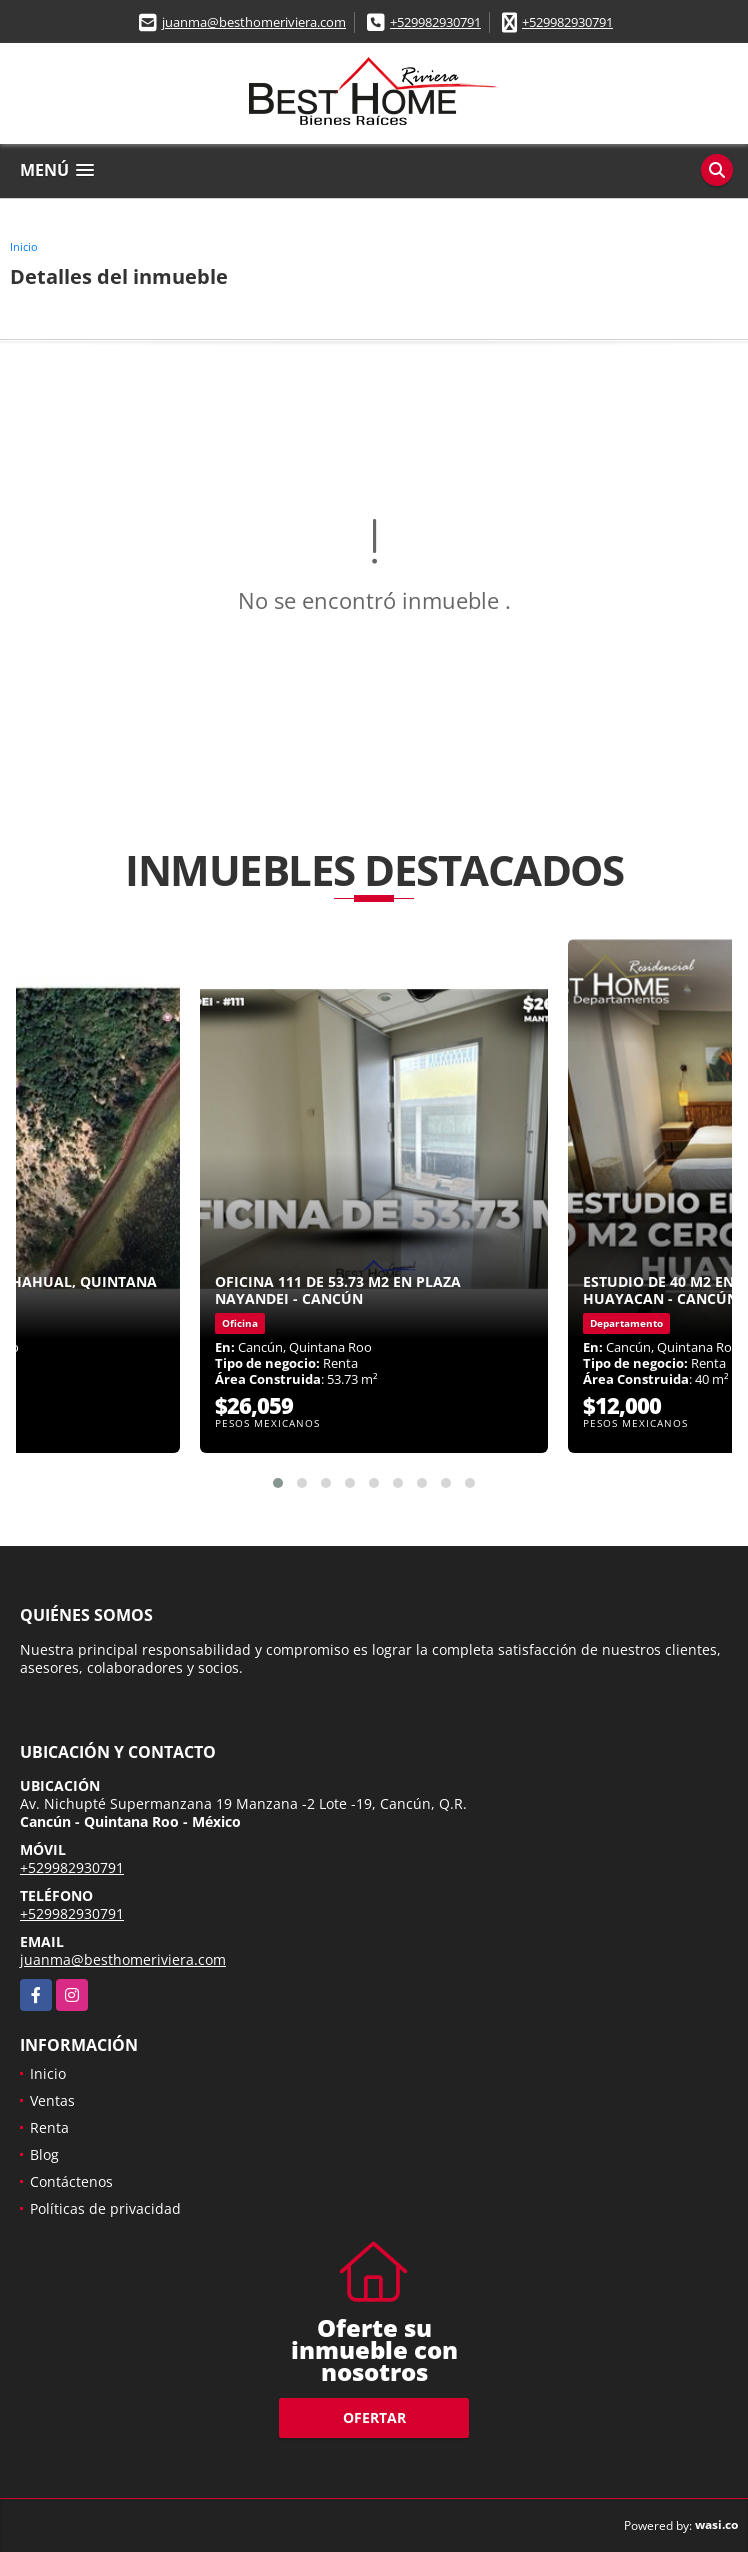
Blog (44, 2154)
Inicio (24, 246)
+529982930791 (435, 22)
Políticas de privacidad (105, 2208)
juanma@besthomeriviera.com (254, 22)
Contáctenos (71, 2181)
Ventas (52, 2100)
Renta (49, 2127)
